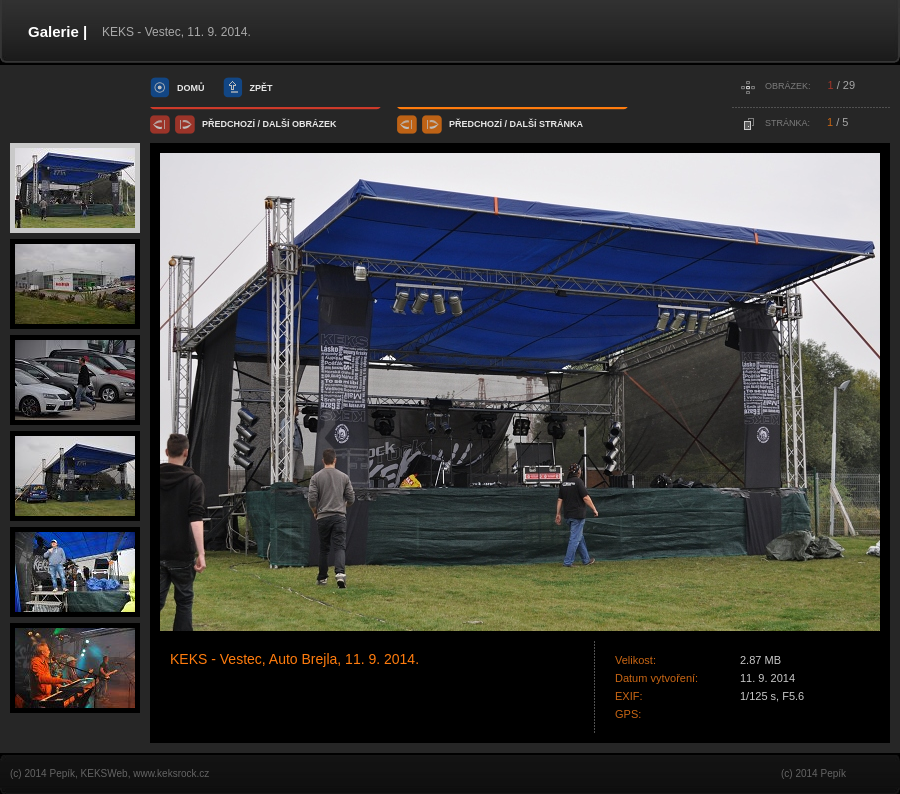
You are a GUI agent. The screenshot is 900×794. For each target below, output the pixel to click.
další (276, 124)
